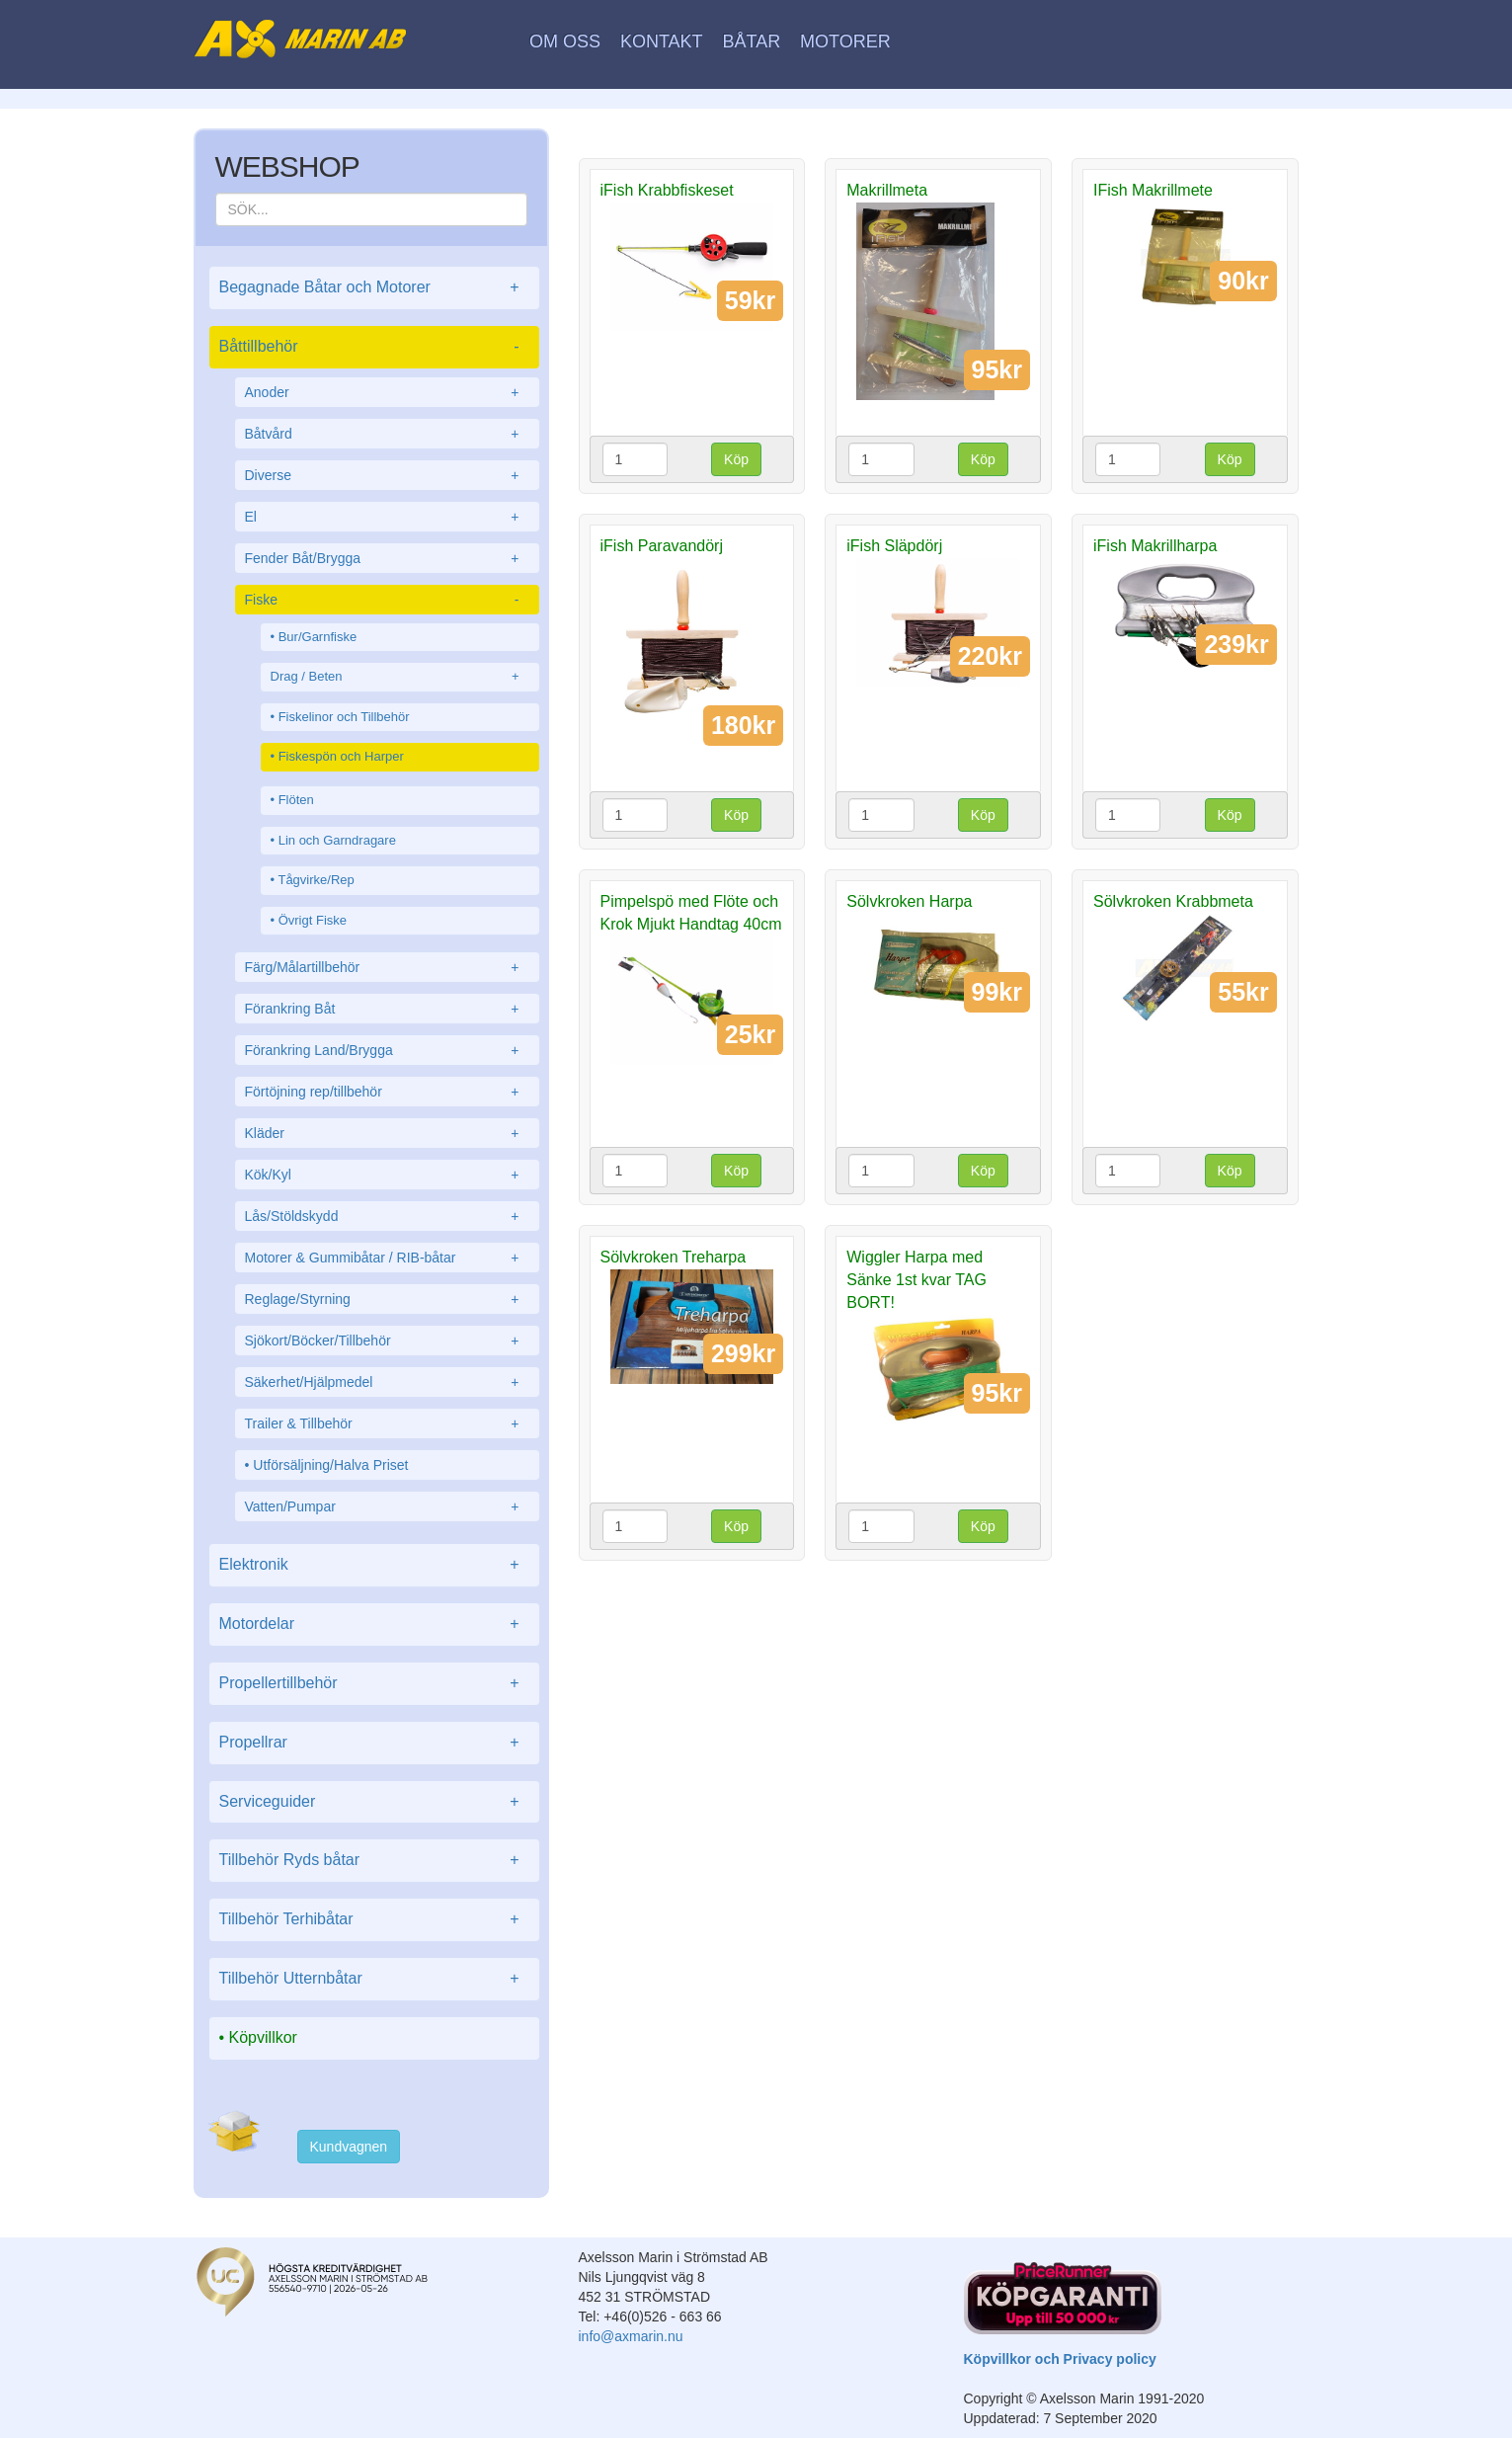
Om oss (564, 41)
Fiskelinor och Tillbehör (344, 716)
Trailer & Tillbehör (387, 1423)
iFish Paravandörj (662, 545)
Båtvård (387, 434)
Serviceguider (374, 1802)
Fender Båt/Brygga (387, 558)
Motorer (845, 41)
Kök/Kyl (387, 1174)
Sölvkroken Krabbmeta (1173, 901)
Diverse (387, 475)
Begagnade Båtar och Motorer (374, 288)
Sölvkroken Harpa (909, 901)
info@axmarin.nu (631, 2336)
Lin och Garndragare (337, 840)
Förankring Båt (387, 1008)
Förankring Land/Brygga (387, 1050)
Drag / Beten (400, 677)
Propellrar (374, 1743)
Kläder (387, 1133)
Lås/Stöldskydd (387, 1216)
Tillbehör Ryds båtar (374, 1860)
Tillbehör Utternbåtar (374, 1979)
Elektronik (374, 1565)
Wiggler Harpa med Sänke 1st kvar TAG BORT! (916, 1280)
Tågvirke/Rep (316, 879)
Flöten (296, 799)
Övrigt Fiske (313, 920)
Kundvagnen (349, 2146)
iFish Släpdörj (894, 545)
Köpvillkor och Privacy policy (1060, 2359)
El (387, 517)
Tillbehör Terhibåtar (374, 1920)
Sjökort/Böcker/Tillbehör (387, 1340)
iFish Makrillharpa (1155, 545)
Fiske (387, 600)
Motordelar (374, 1624)
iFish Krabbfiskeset (667, 190)
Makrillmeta (886, 190)
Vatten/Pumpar (387, 1506)
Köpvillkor (263, 2037)
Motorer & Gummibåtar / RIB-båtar (387, 1257)
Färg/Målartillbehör (387, 967)
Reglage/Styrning (387, 1299)
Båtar (751, 41)
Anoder (387, 392)
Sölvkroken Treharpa (673, 1257)
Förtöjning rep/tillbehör (387, 1091)
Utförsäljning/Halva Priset (330, 1465)
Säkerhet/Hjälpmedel (387, 1382)
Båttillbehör (374, 347)
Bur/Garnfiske (318, 636)
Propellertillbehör (374, 1683)
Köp (736, 459)
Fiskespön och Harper (341, 756)
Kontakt (661, 41)
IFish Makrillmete (1153, 190)
